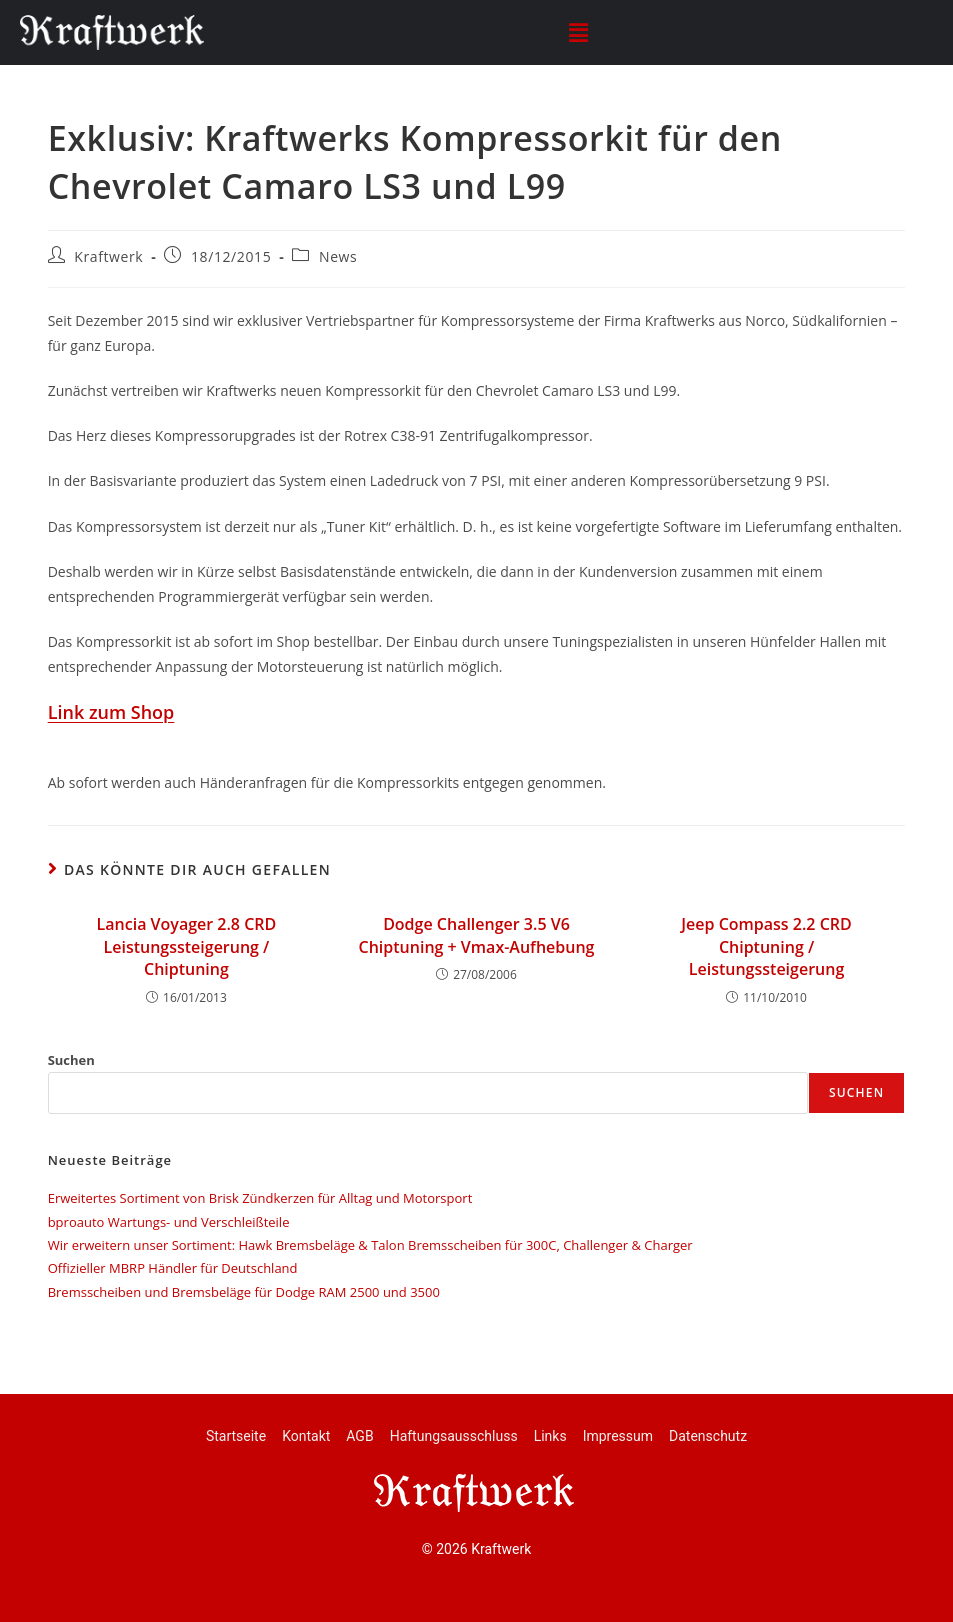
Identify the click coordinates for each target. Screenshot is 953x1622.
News (338, 256)
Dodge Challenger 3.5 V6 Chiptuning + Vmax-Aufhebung (477, 935)
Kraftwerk (108, 256)
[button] (578, 32)
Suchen (71, 1060)
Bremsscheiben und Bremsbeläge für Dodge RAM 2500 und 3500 (244, 1292)
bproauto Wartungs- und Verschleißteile (169, 1222)
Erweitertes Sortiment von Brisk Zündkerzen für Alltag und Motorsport (260, 1198)
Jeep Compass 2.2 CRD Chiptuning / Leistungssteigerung (766, 946)
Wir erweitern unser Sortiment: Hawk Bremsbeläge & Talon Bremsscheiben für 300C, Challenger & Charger (370, 1245)
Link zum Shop (111, 712)
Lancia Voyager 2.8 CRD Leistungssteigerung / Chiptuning (187, 946)
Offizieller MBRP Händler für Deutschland (173, 1268)
